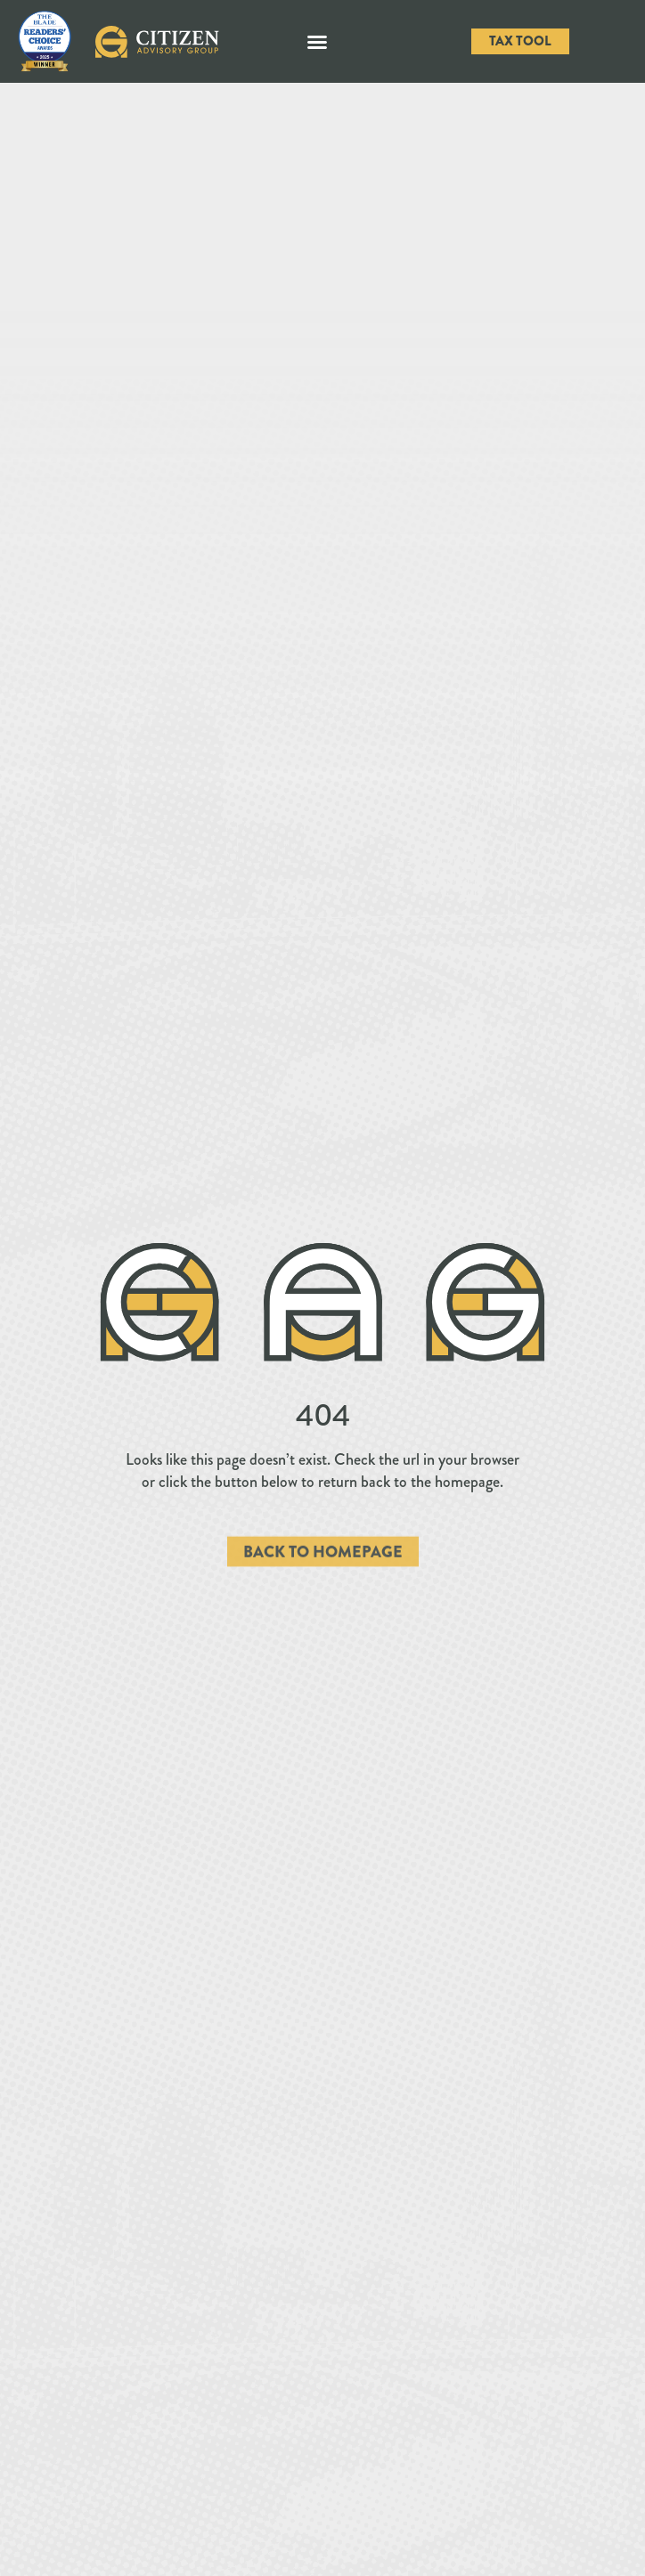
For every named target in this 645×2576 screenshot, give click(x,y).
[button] (317, 42)
